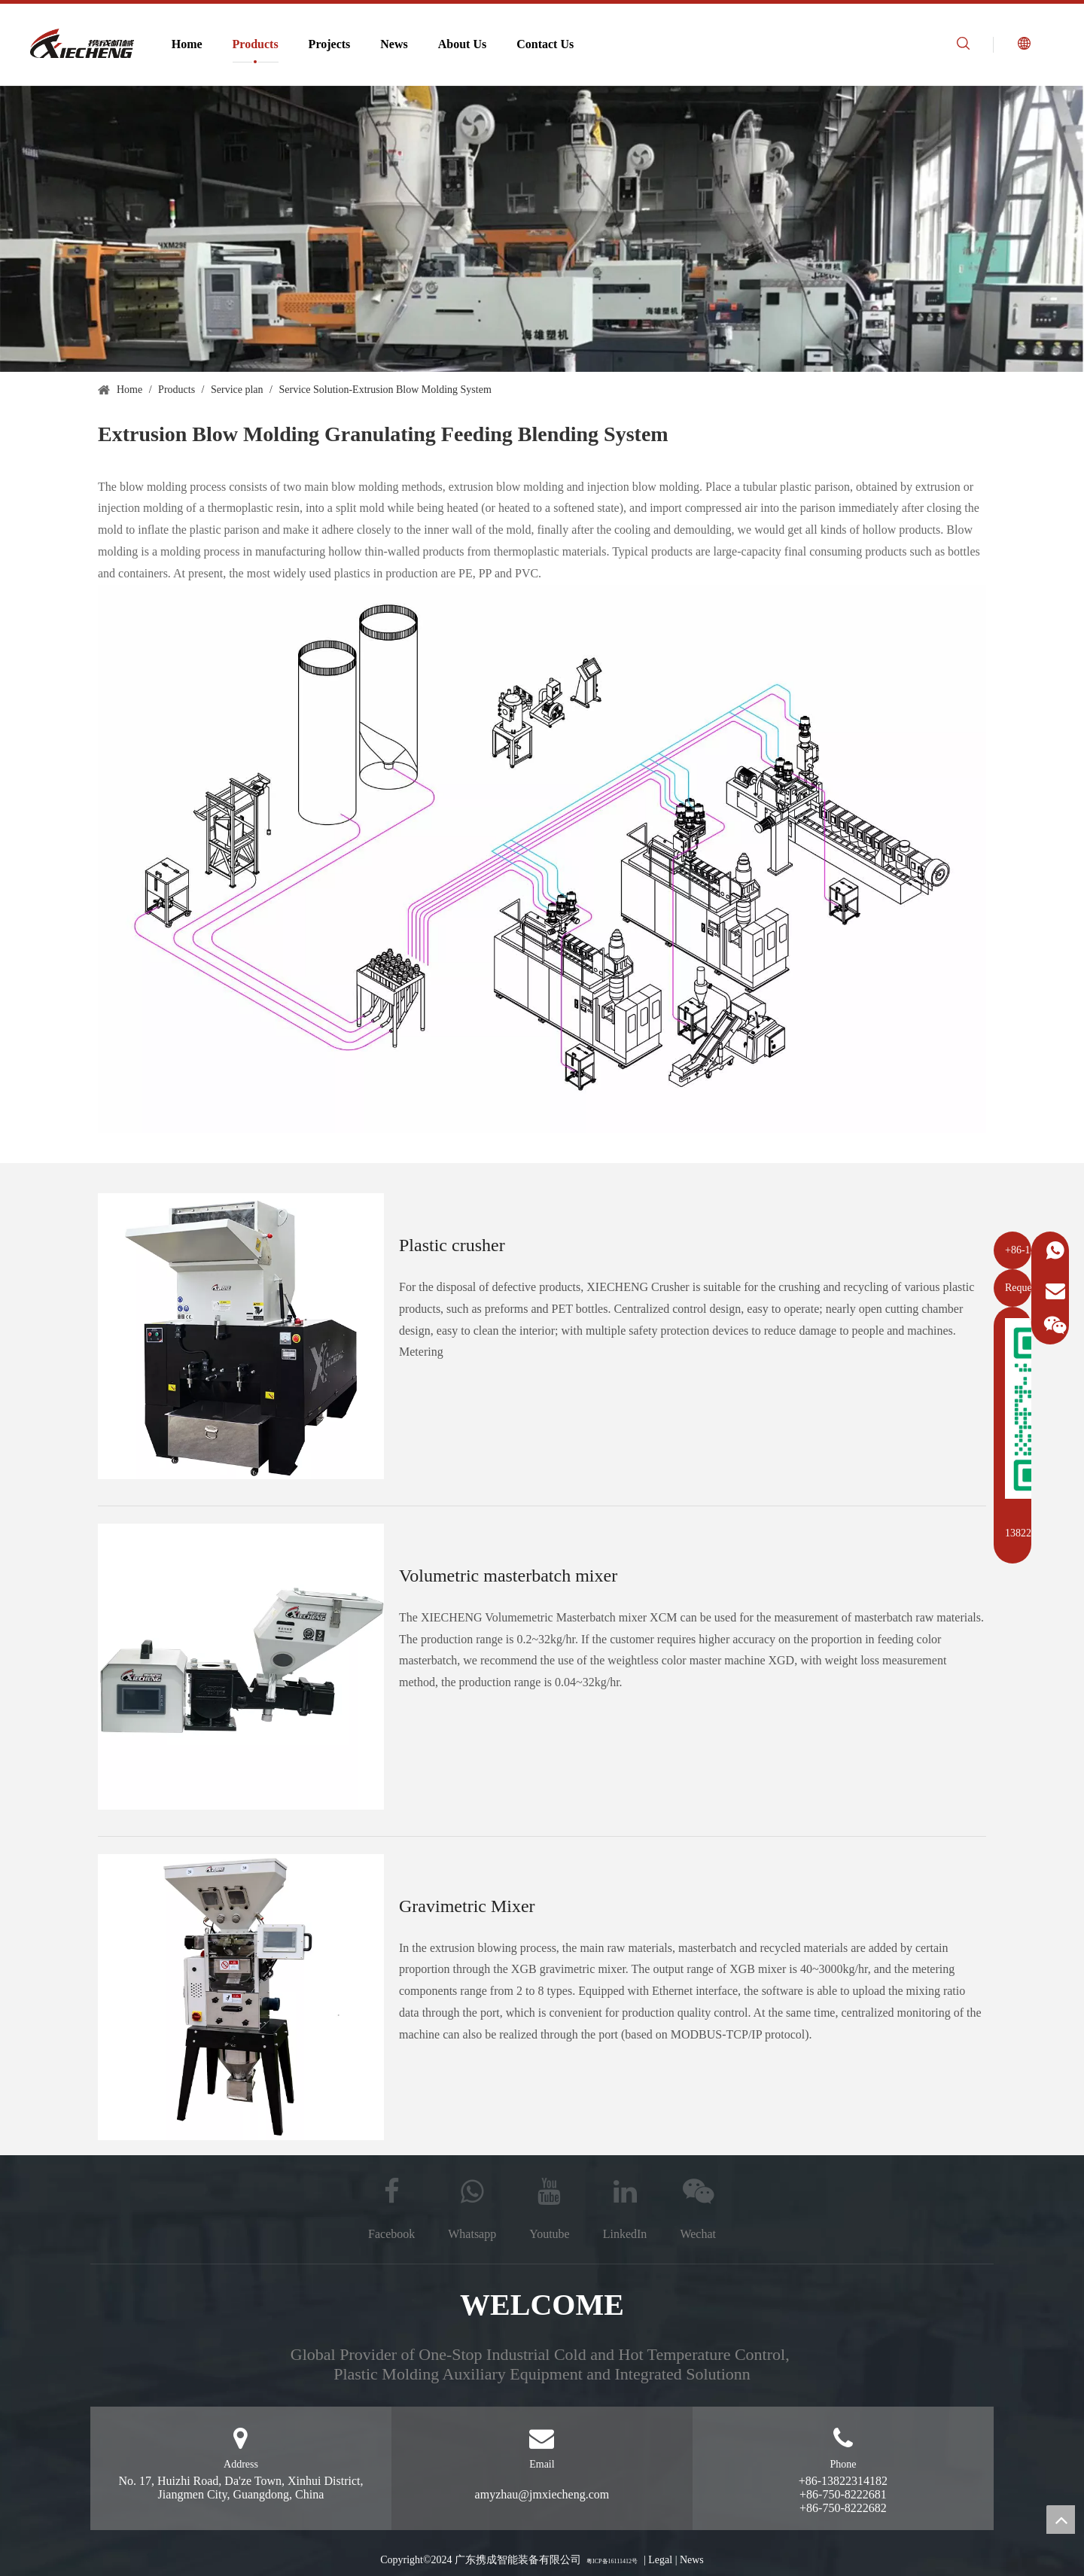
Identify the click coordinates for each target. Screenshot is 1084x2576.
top (1060, 2519)
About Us (462, 44)
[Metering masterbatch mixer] (241, 1667)
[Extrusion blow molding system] (542, 229)
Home (187, 44)
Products (256, 44)
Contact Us (545, 44)
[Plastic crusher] (241, 1336)
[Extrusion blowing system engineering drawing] (542, 859)
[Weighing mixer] (241, 1997)
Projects (330, 44)
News (393, 44)
